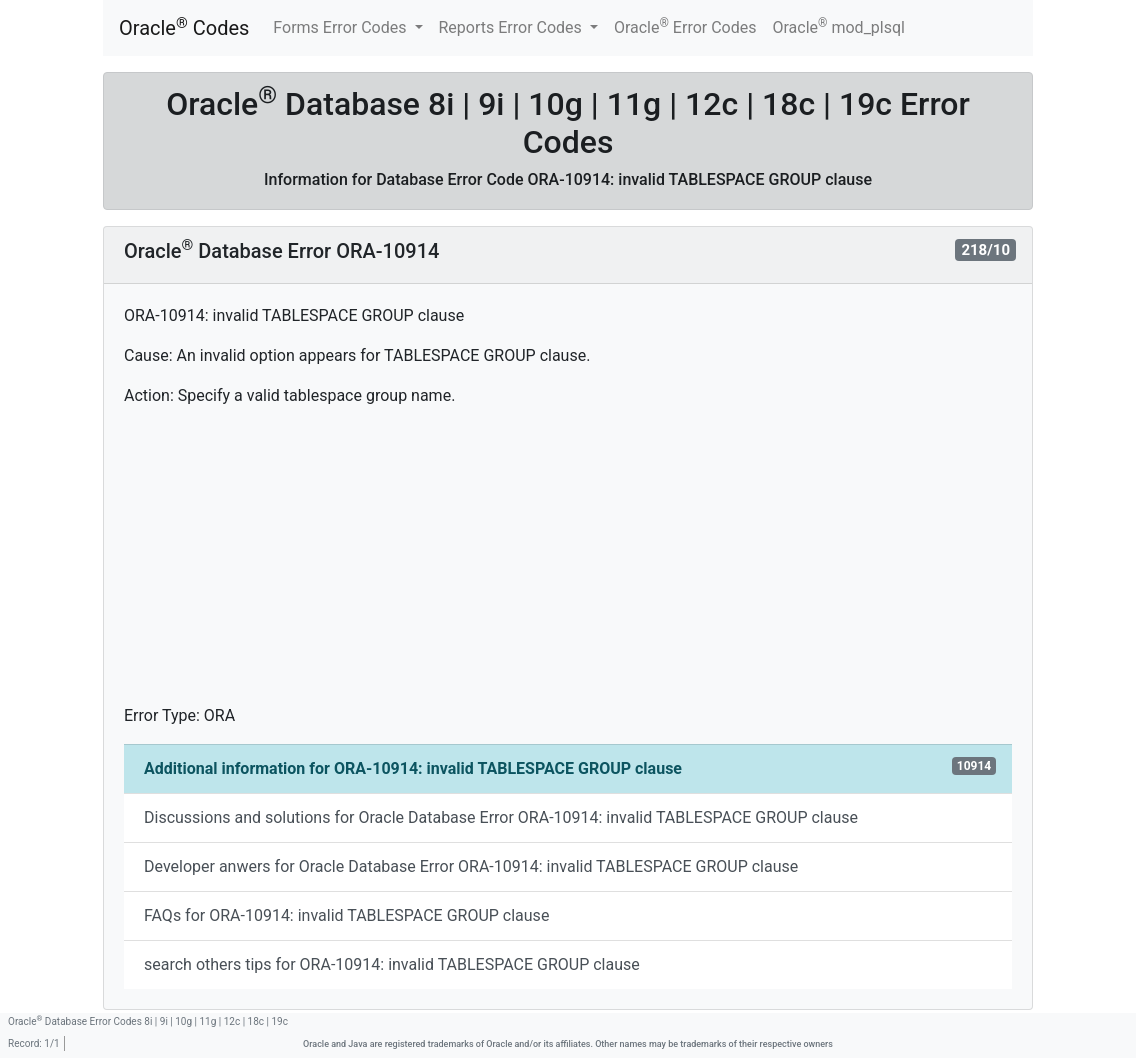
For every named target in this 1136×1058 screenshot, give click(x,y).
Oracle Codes (184, 27)
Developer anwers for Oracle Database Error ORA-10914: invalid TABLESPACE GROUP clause (471, 866)
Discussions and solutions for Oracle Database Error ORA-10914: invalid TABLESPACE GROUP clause (501, 817)
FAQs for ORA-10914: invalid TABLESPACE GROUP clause (346, 915)
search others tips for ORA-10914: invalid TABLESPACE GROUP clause (392, 964)
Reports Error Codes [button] (512, 27)
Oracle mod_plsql (838, 26)
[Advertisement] (568, 564)
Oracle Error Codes (685, 26)
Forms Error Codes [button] (341, 27)
